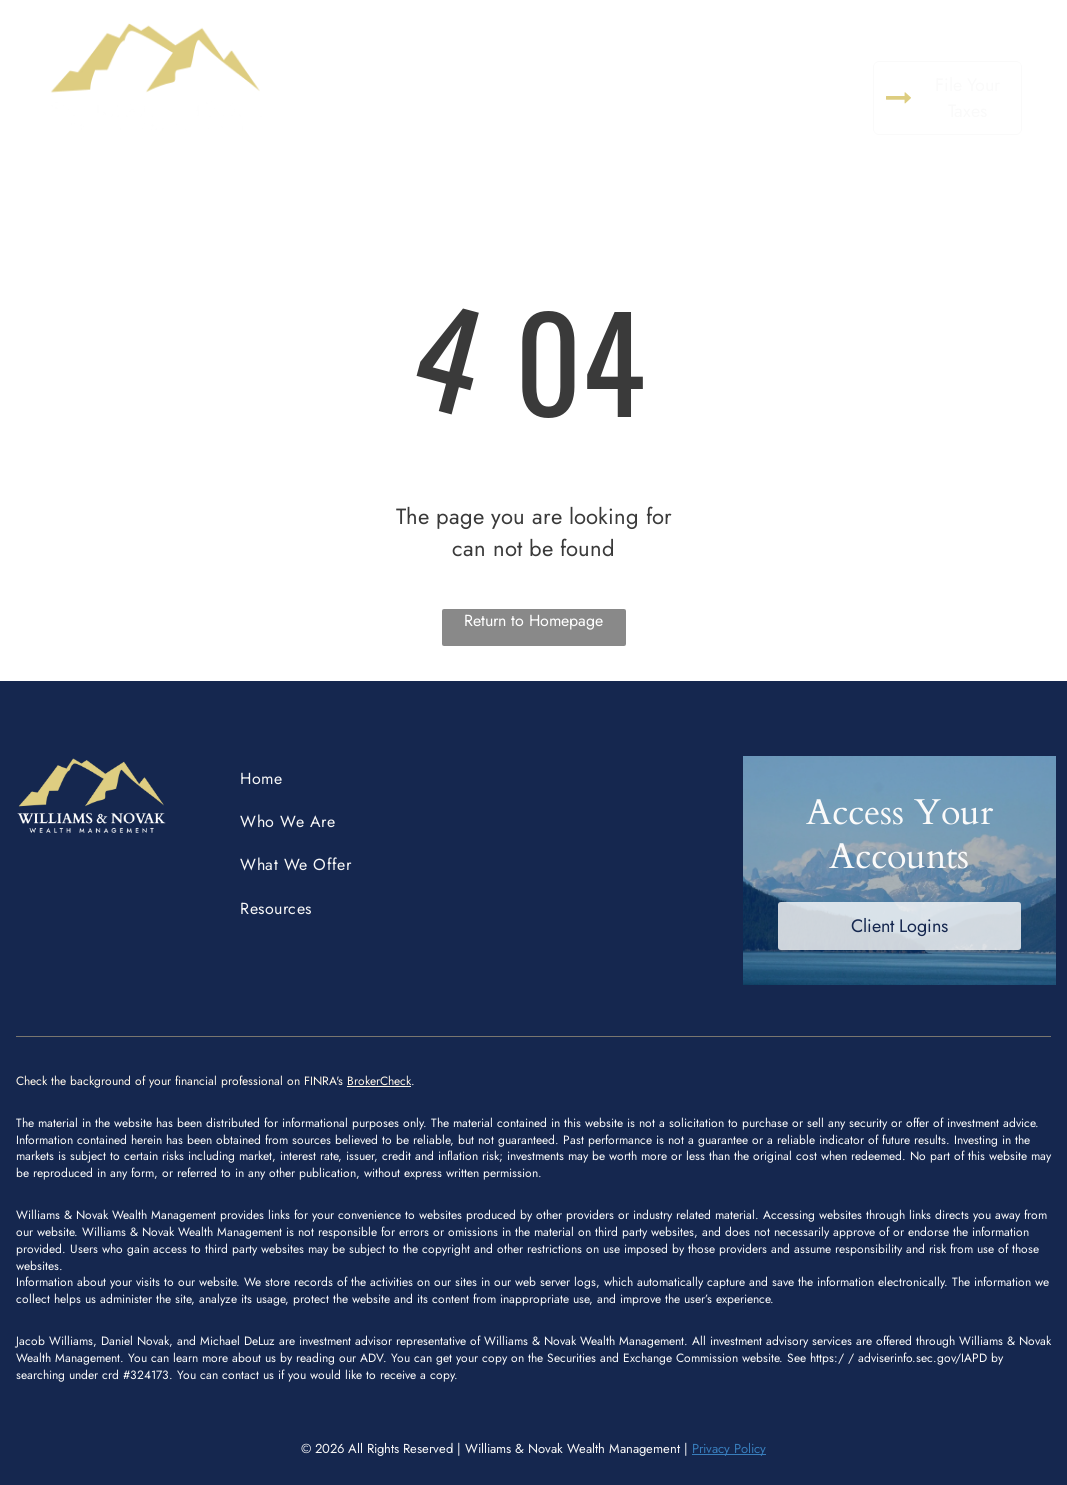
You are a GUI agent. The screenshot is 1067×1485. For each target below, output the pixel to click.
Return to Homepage (533, 620)
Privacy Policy (729, 1448)
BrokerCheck (379, 1081)
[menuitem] (407, 78)
